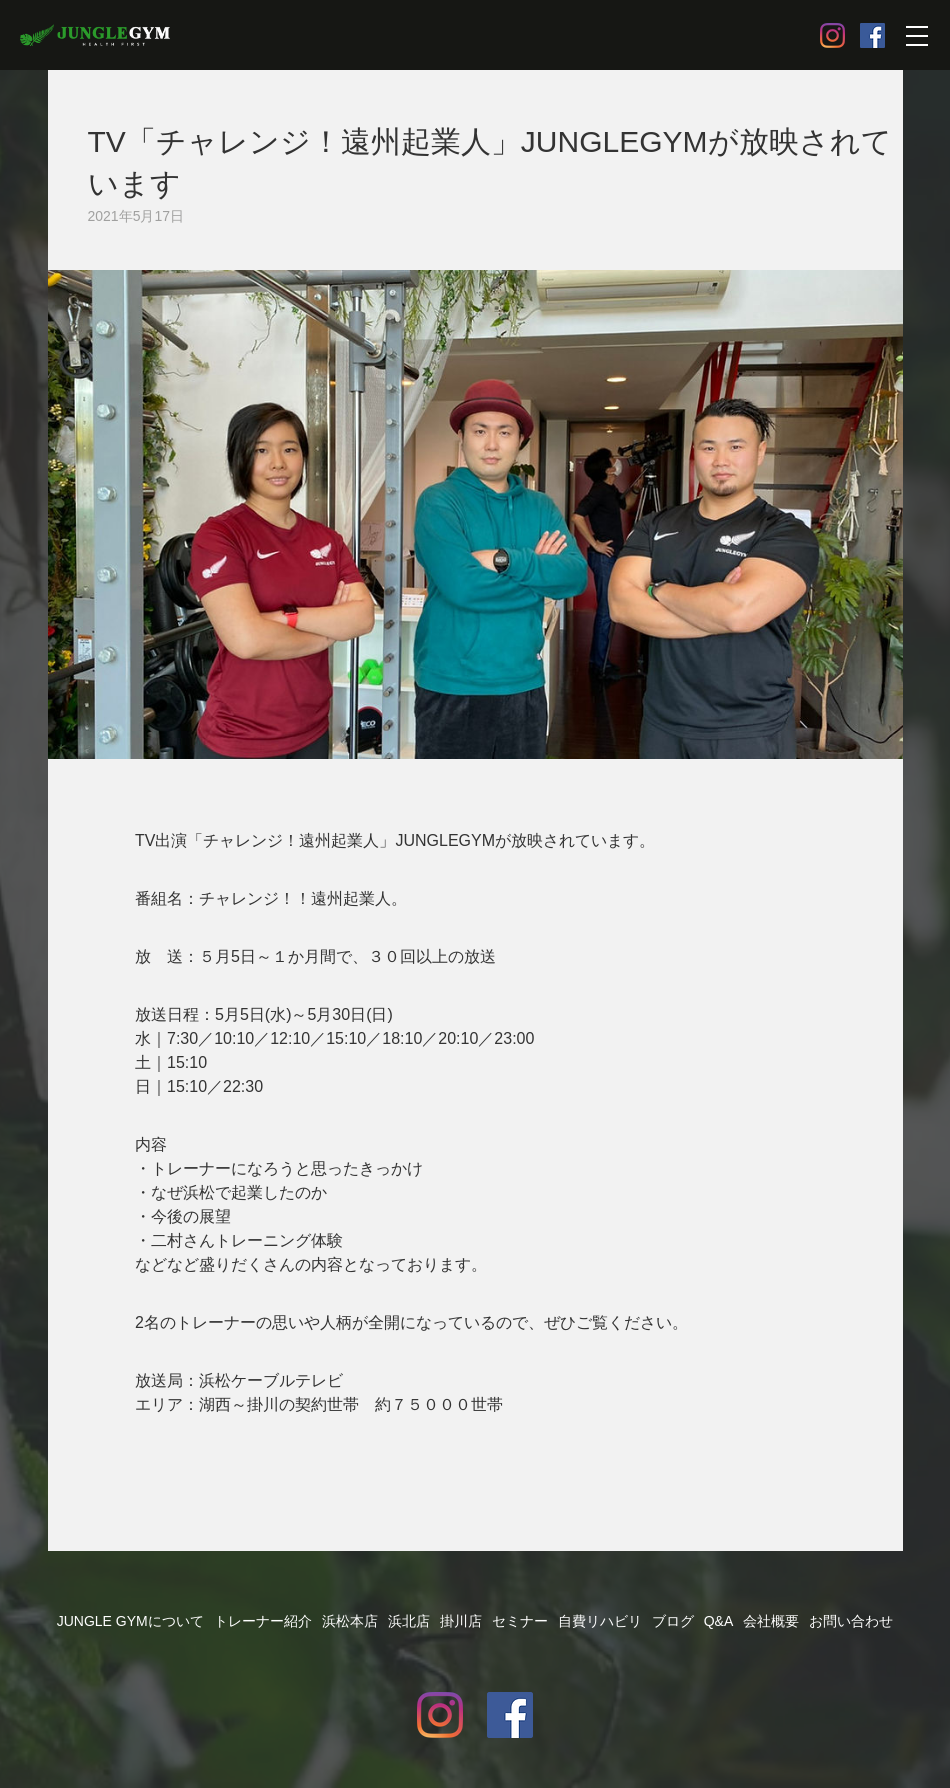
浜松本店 (350, 1621)
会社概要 (771, 1621)
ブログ (673, 1621)
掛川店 (461, 1621)
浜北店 (409, 1621)
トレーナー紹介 (263, 1621)
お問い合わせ (851, 1621)
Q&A (719, 1621)
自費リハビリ (600, 1621)
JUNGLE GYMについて (130, 1621)
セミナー (520, 1621)
